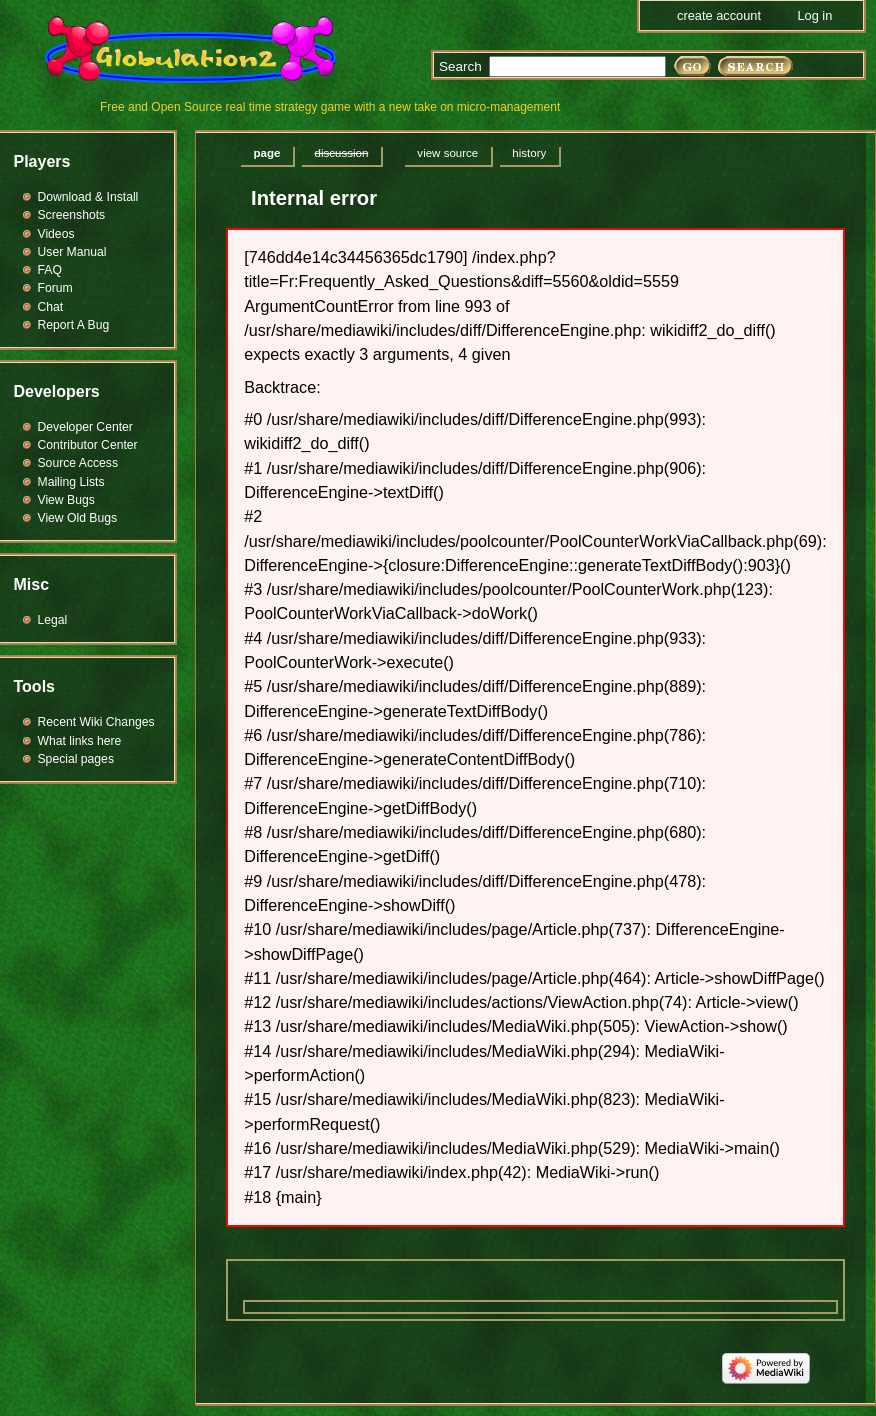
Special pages (76, 759)
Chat (51, 307)
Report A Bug (74, 325)
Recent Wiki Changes (96, 722)
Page (267, 153)
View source (447, 153)
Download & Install (88, 197)
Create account (719, 15)
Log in (814, 15)
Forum (55, 288)
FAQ (50, 270)
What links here (80, 741)
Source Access (78, 463)
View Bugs (66, 500)
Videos (56, 234)
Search (460, 66)
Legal (53, 620)
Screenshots (72, 215)
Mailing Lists (71, 482)
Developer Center (85, 427)
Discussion (341, 153)
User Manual (72, 252)
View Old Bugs (78, 518)
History (529, 153)
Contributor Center (88, 445)
